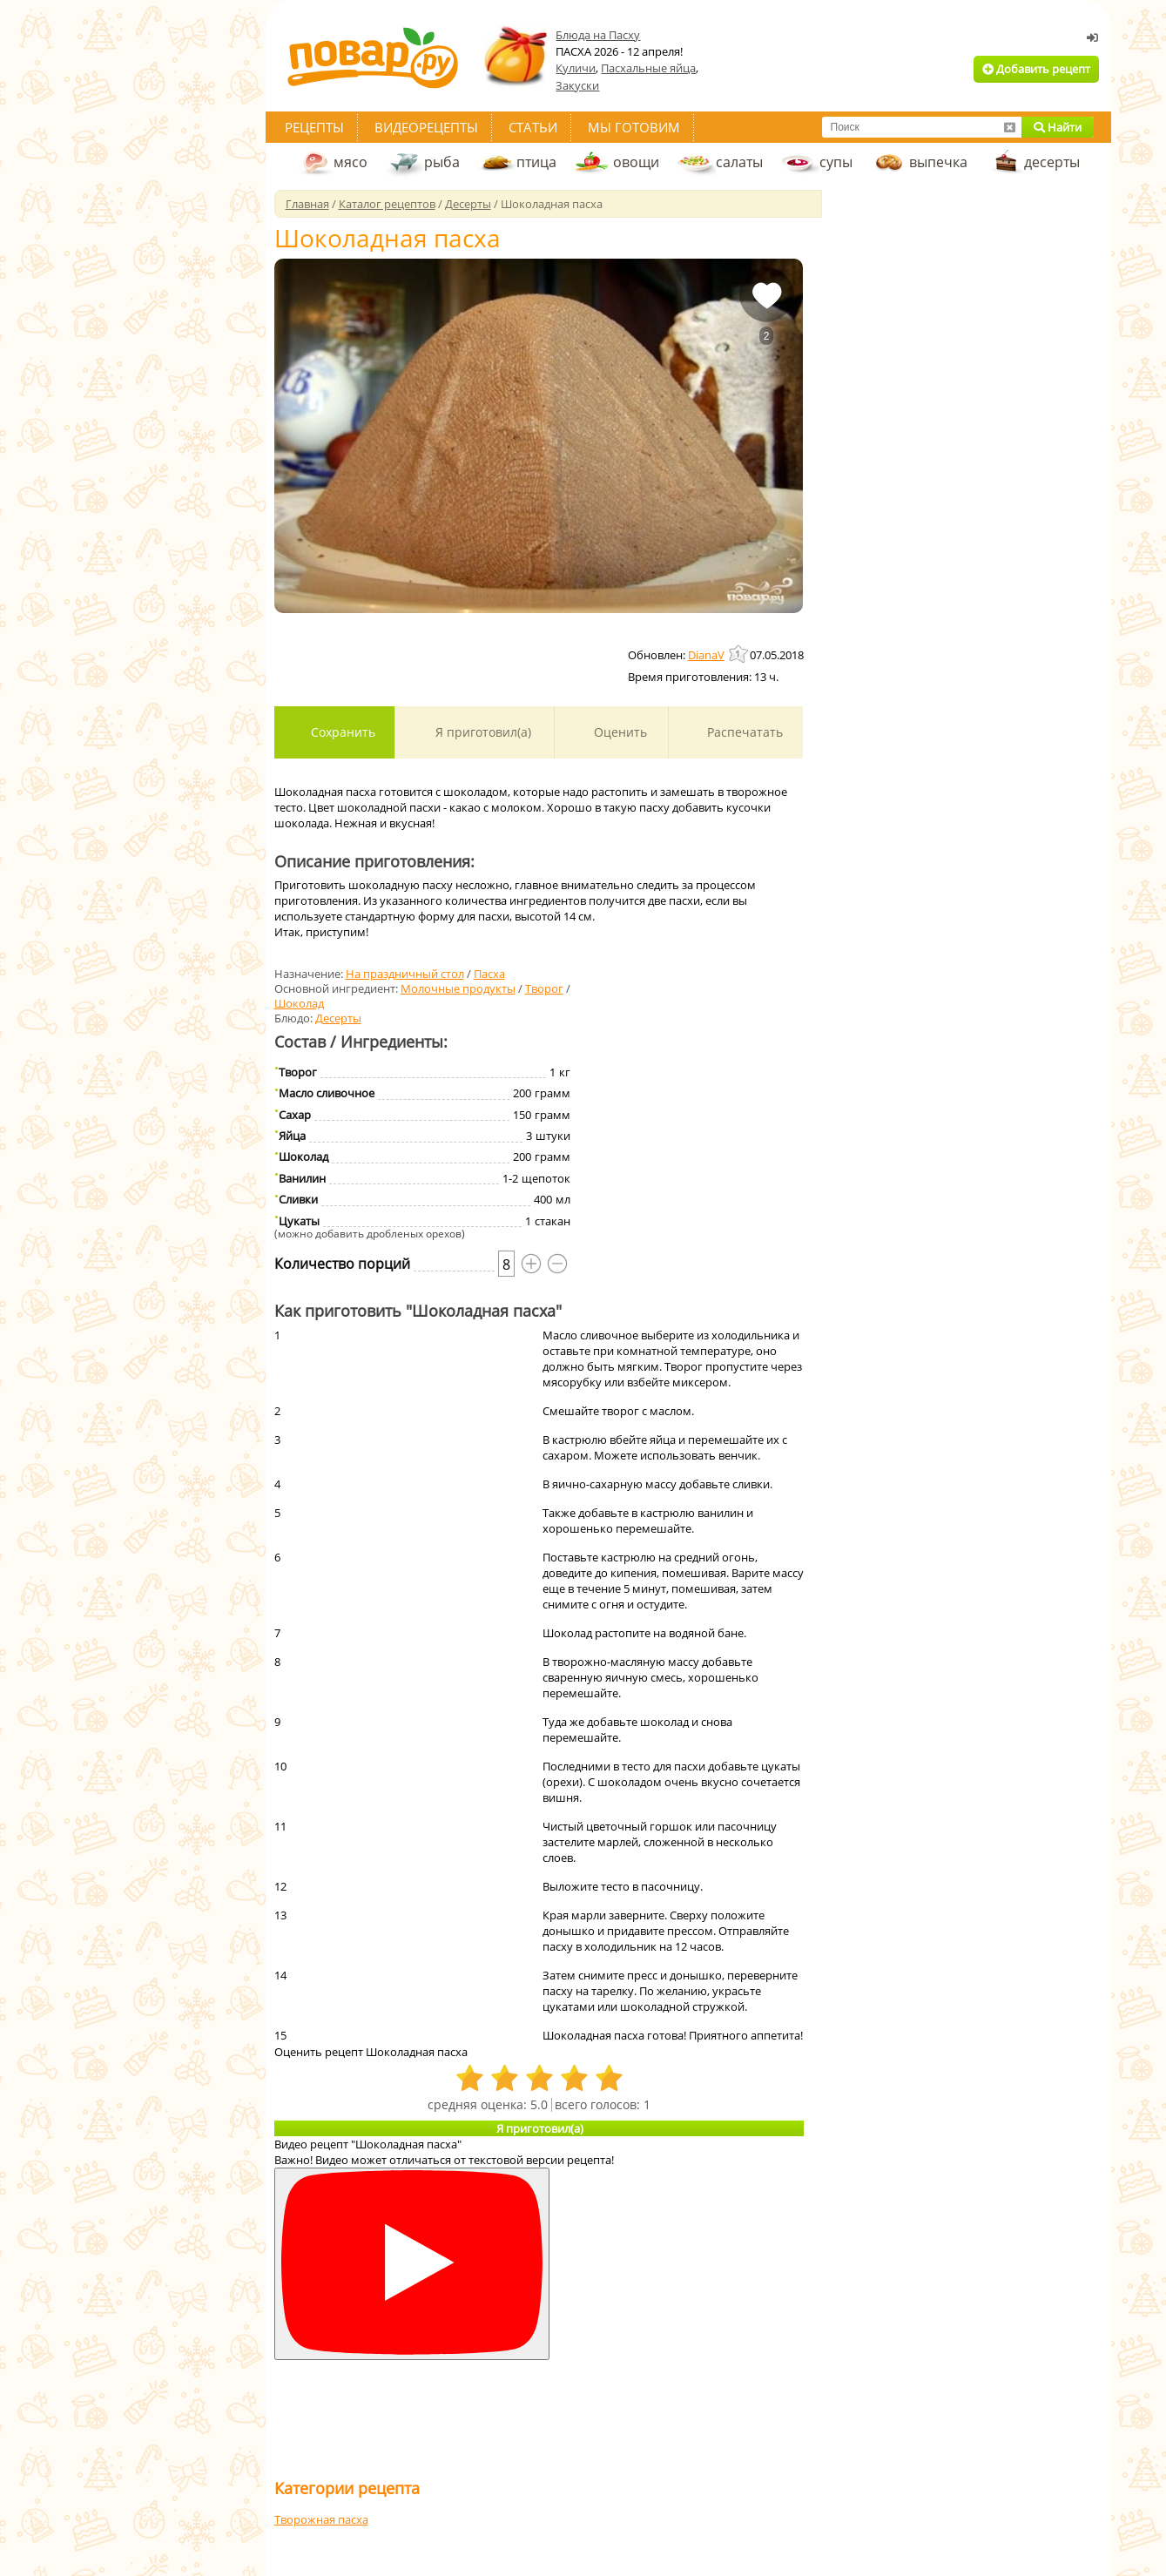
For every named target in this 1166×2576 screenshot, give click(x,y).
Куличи (576, 68)
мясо (350, 162)
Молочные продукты (458, 988)
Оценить (618, 732)
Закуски (577, 85)
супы (836, 162)
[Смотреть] (411, 2264)
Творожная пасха (321, 2519)
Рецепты (314, 127)
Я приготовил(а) (481, 732)
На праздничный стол (405, 973)
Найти (1058, 127)
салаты (739, 162)
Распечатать (743, 732)
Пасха (489, 973)
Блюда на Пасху (598, 35)
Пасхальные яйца (648, 68)
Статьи (533, 127)
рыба (442, 162)
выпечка (938, 162)
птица (536, 162)
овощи (636, 162)
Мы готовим (634, 127)
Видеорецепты (426, 127)
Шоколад (299, 1003)
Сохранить (341, 732)
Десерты (338, 1018)
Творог (544, 988)
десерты (1052, 162)
